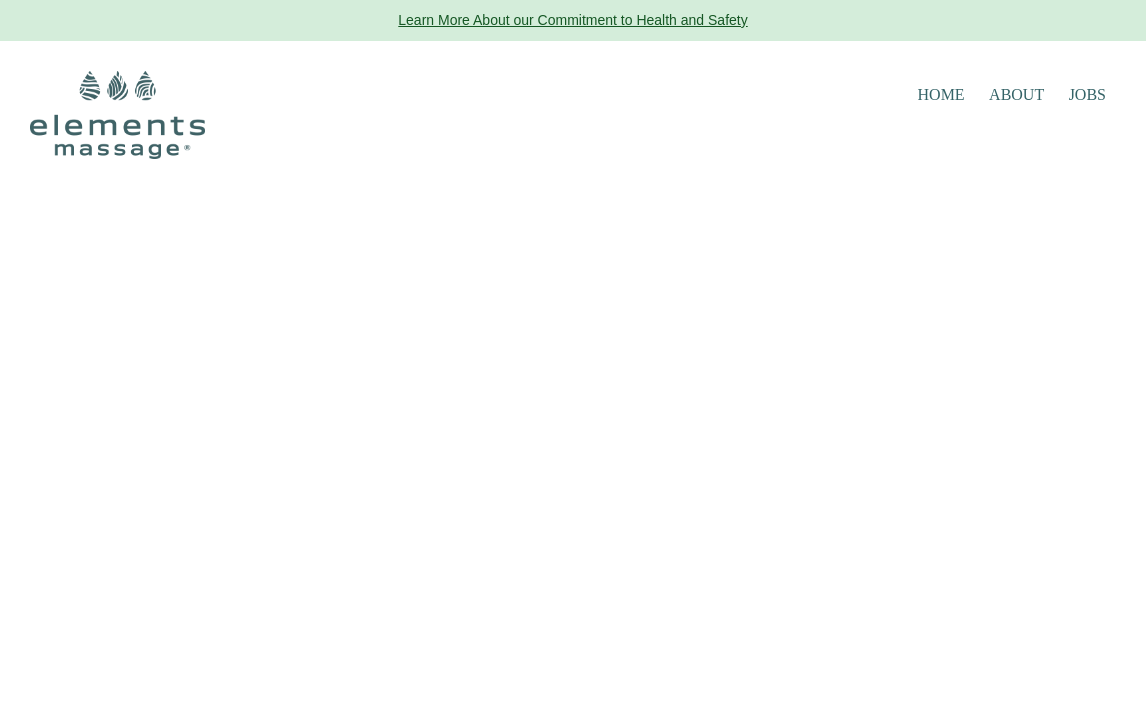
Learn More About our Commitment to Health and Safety (572, 20)
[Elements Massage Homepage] (117, 113)
